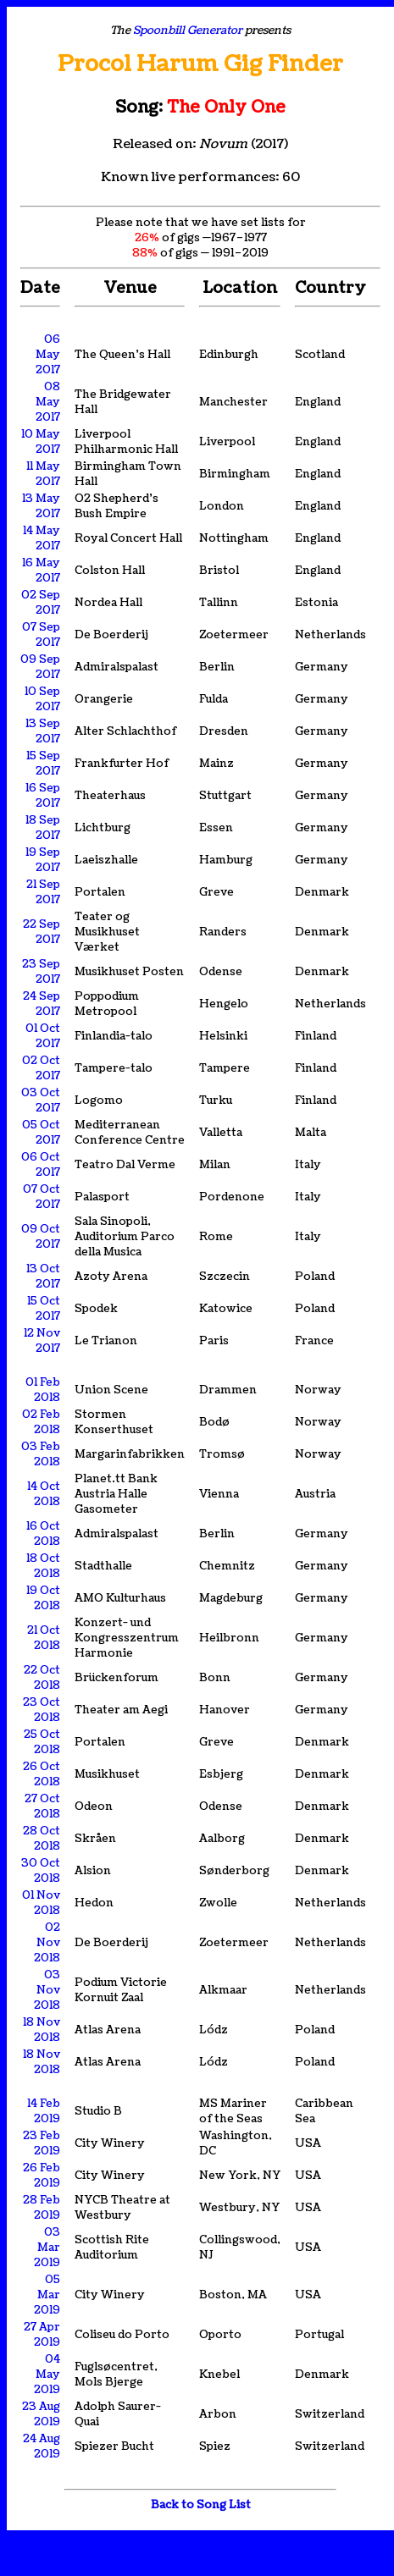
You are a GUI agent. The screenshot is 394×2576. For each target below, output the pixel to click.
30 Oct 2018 (40, 1871)
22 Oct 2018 (42, 1678)
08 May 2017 (48, 402)
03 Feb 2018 (40, 1454)
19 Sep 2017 (42, 860)
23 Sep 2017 (41, 972)
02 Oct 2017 (41, 1068)
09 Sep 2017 (40, 667)
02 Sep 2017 (40, 602)
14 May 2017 (41, 538)
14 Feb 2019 (43, 2111)
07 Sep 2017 (41, 635)
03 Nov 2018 (47, 1990)
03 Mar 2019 (47, 2247)
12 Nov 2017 (42, 1341)
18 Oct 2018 (43, 1566)
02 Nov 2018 (47, 1943)
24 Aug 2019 (41, 2446)
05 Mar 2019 (47, 2295)
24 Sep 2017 (41, 1004)
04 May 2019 (47, 2374)
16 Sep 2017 (42, 796)
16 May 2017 (41, 570)
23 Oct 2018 (41, 1710)
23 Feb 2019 (41, 2143)
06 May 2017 (48, 355)
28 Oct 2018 (41, 1838)
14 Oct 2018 (43, 1494)
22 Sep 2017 (41, 932)
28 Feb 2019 (41, 2208)
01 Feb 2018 (42, 1390)
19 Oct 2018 (43, 1598)
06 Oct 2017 (40, 1165)
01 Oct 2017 (42, 1036)
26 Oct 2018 (41, 1774)
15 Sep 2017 (43, 763)
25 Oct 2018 (42, 1742)
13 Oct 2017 (43, 1276)
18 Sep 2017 (42, 828)
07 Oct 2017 (41, 1197)
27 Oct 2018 (42, 1806)
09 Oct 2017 (40, 1237)
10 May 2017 (40, 442)
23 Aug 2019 (41, 2414)
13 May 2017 (41, 506)
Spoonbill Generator (187, 30)
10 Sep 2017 (42, 699)
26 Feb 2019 (41, 2175)
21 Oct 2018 (43, 1638)
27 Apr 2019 (42, 2335)
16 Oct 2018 (43, 1534)
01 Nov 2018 (41, 1903)
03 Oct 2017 (40, 1100)
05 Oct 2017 (41, 1132)
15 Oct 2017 (43, 1309)
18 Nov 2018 (41, 2030)
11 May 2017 (43, 474)
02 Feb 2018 (41, 1422)
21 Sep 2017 (43, 892)
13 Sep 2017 (42, 731)
